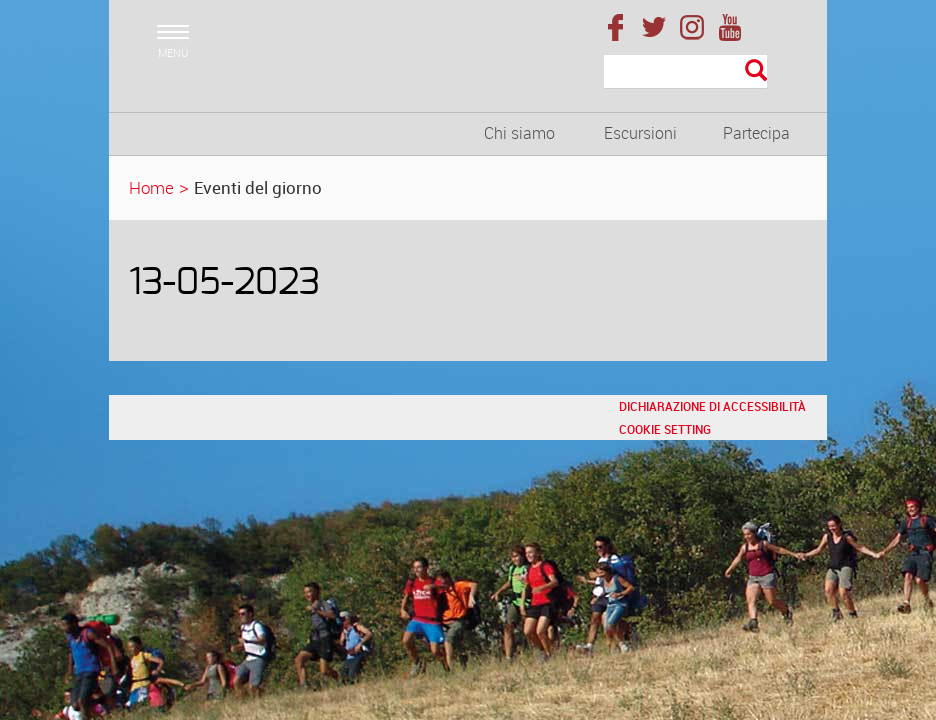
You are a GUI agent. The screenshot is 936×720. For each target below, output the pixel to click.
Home (151, 187)
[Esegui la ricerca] (756, 71)
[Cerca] (685, 72)
